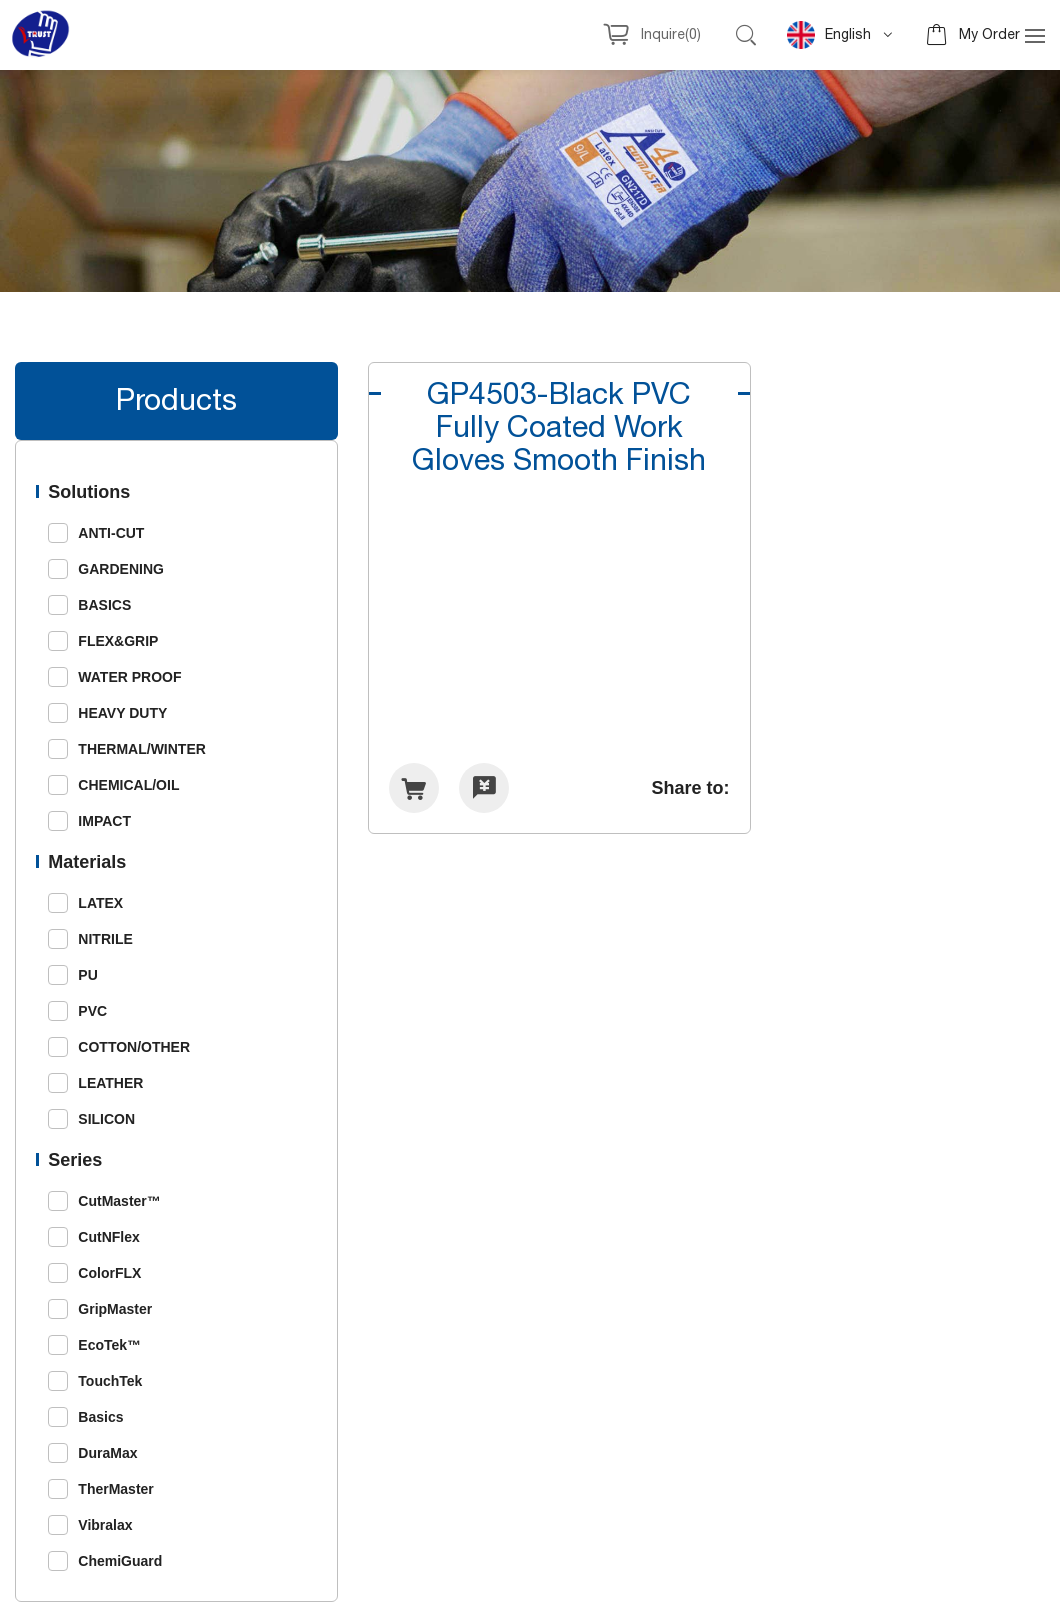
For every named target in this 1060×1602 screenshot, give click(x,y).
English (829, 35)
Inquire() (671, 35)
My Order (989, 35)
